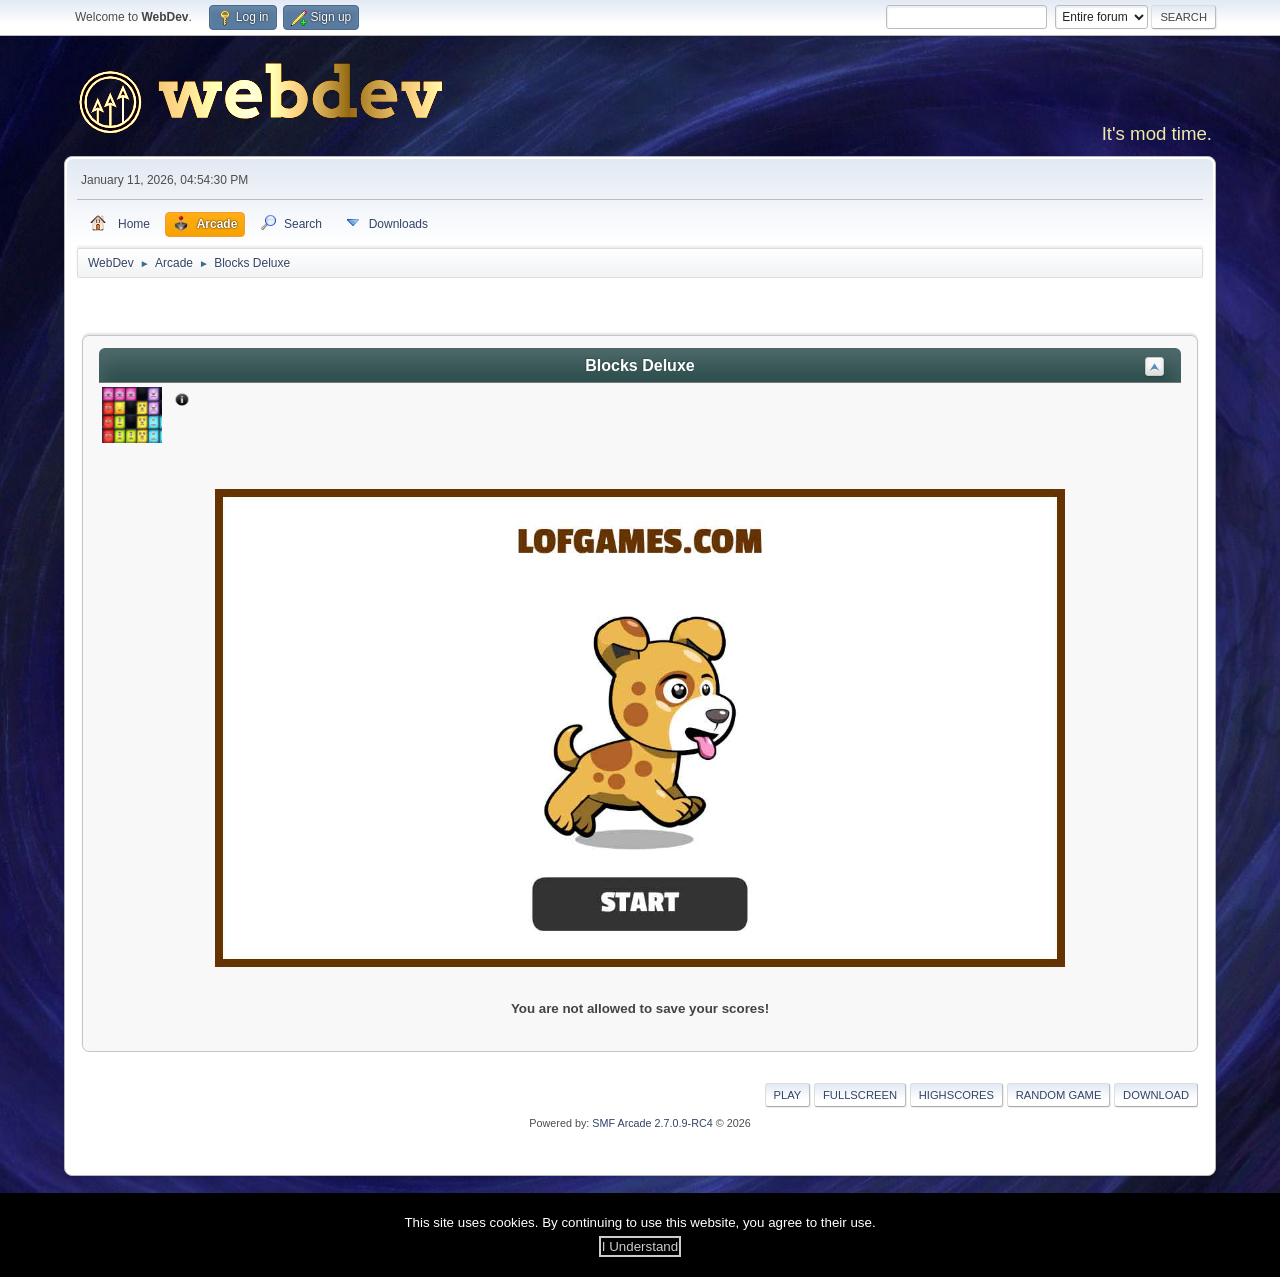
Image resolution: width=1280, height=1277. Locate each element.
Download (1156, 1095)
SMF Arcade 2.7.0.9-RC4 (652, 1123)
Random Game (1059, 1095)
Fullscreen (860, 1095)
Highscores (956, 1095)
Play (788, 1095)
